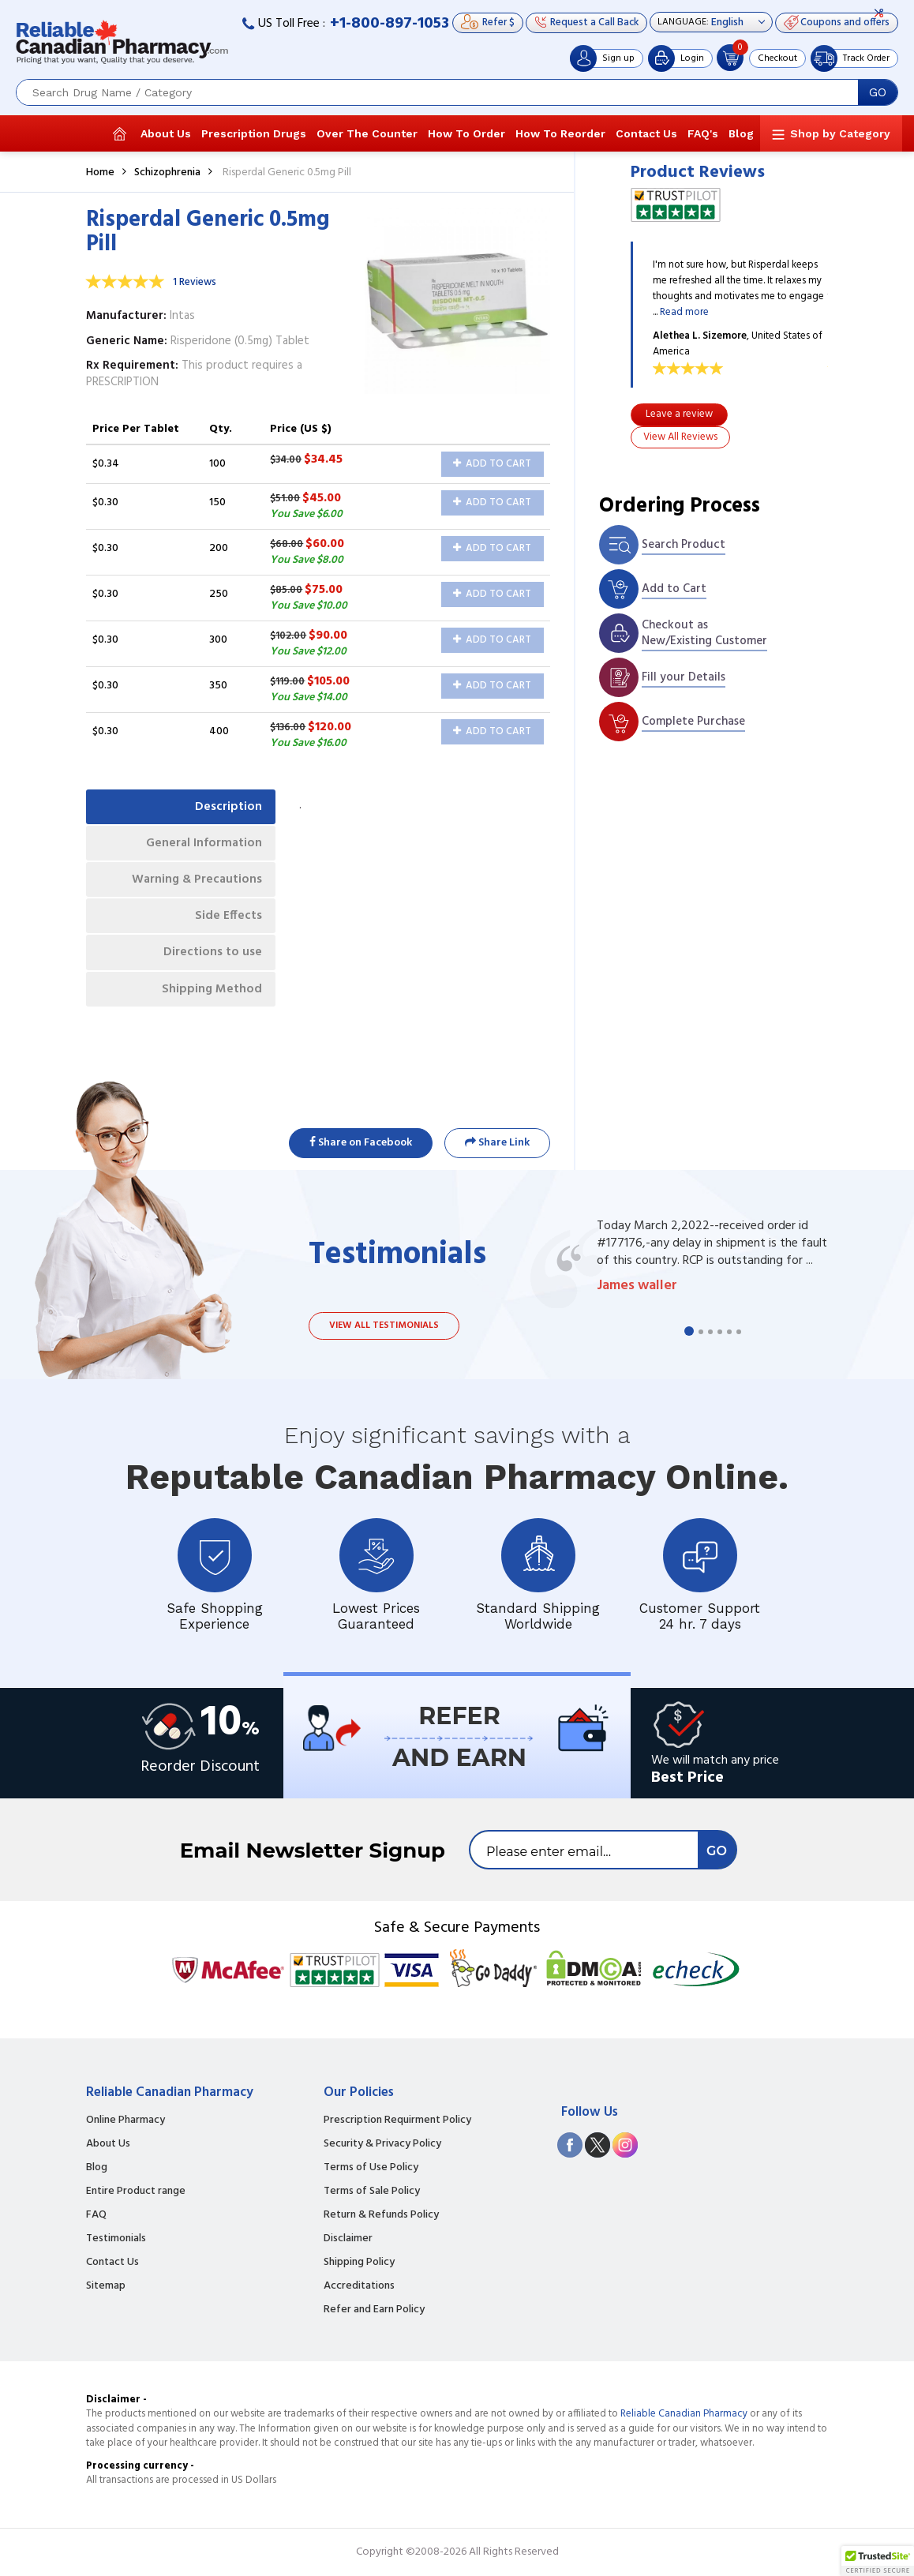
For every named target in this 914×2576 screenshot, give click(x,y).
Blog (741, 133)
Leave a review (679, 414)
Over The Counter (367, 133)
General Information (201, 846)
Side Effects (226, 923)
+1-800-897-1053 (389, 23)
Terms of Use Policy (371, 2168)
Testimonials (116, 2239)
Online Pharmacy (125, 2120)
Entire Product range (135, 2191)
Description (226, 807)
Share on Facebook (360, 1143)
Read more (684, 312)
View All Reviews (680, 437)
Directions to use (210, 961)
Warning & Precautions (193, 885)
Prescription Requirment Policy (397, 2120)
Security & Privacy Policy (382, 2144)
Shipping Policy (359, 2262)
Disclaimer (348, 2239)
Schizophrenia (167, 172)
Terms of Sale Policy (372, 2191)
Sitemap (105, 2286)
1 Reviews (194, 282)
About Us (165, 133)
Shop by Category (840, 133)
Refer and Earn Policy (374, 2310)
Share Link (497, 1143)
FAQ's (702, 133)
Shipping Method (209, 1000)
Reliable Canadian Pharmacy (683, 2413)
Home (100, 172)
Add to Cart (492, 464)
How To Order (466, 133)
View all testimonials (384, 1325)
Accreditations (359, 2286)
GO (877, 92)
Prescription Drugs (253, 133)
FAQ (96, 2215)
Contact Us (646, 133)
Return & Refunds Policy (381, 2215)
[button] (877, 2561)
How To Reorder (560, 133)
